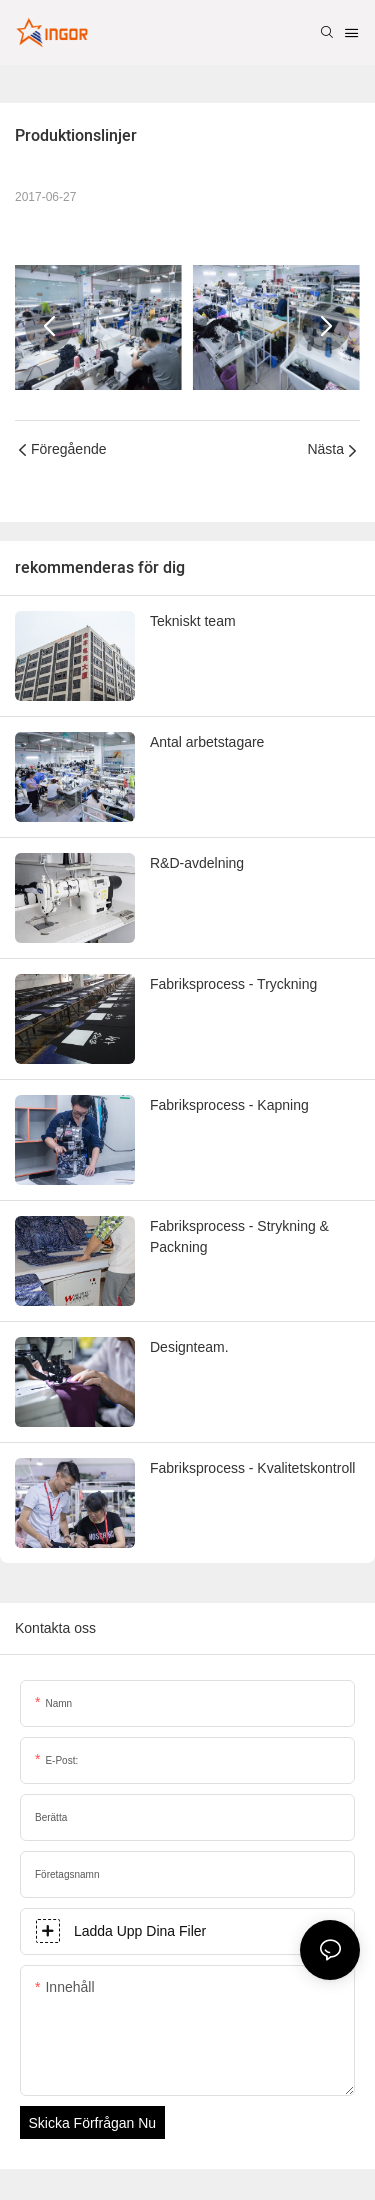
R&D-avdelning (197, 863)
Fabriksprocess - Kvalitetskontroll (252, 1468)
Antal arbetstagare (207, 742)
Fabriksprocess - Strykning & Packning (239, 1236)
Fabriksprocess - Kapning (229, 1105)
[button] (49, 327)
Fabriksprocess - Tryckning (233, 984)
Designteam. (189, 1347)
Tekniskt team (193, 621)
